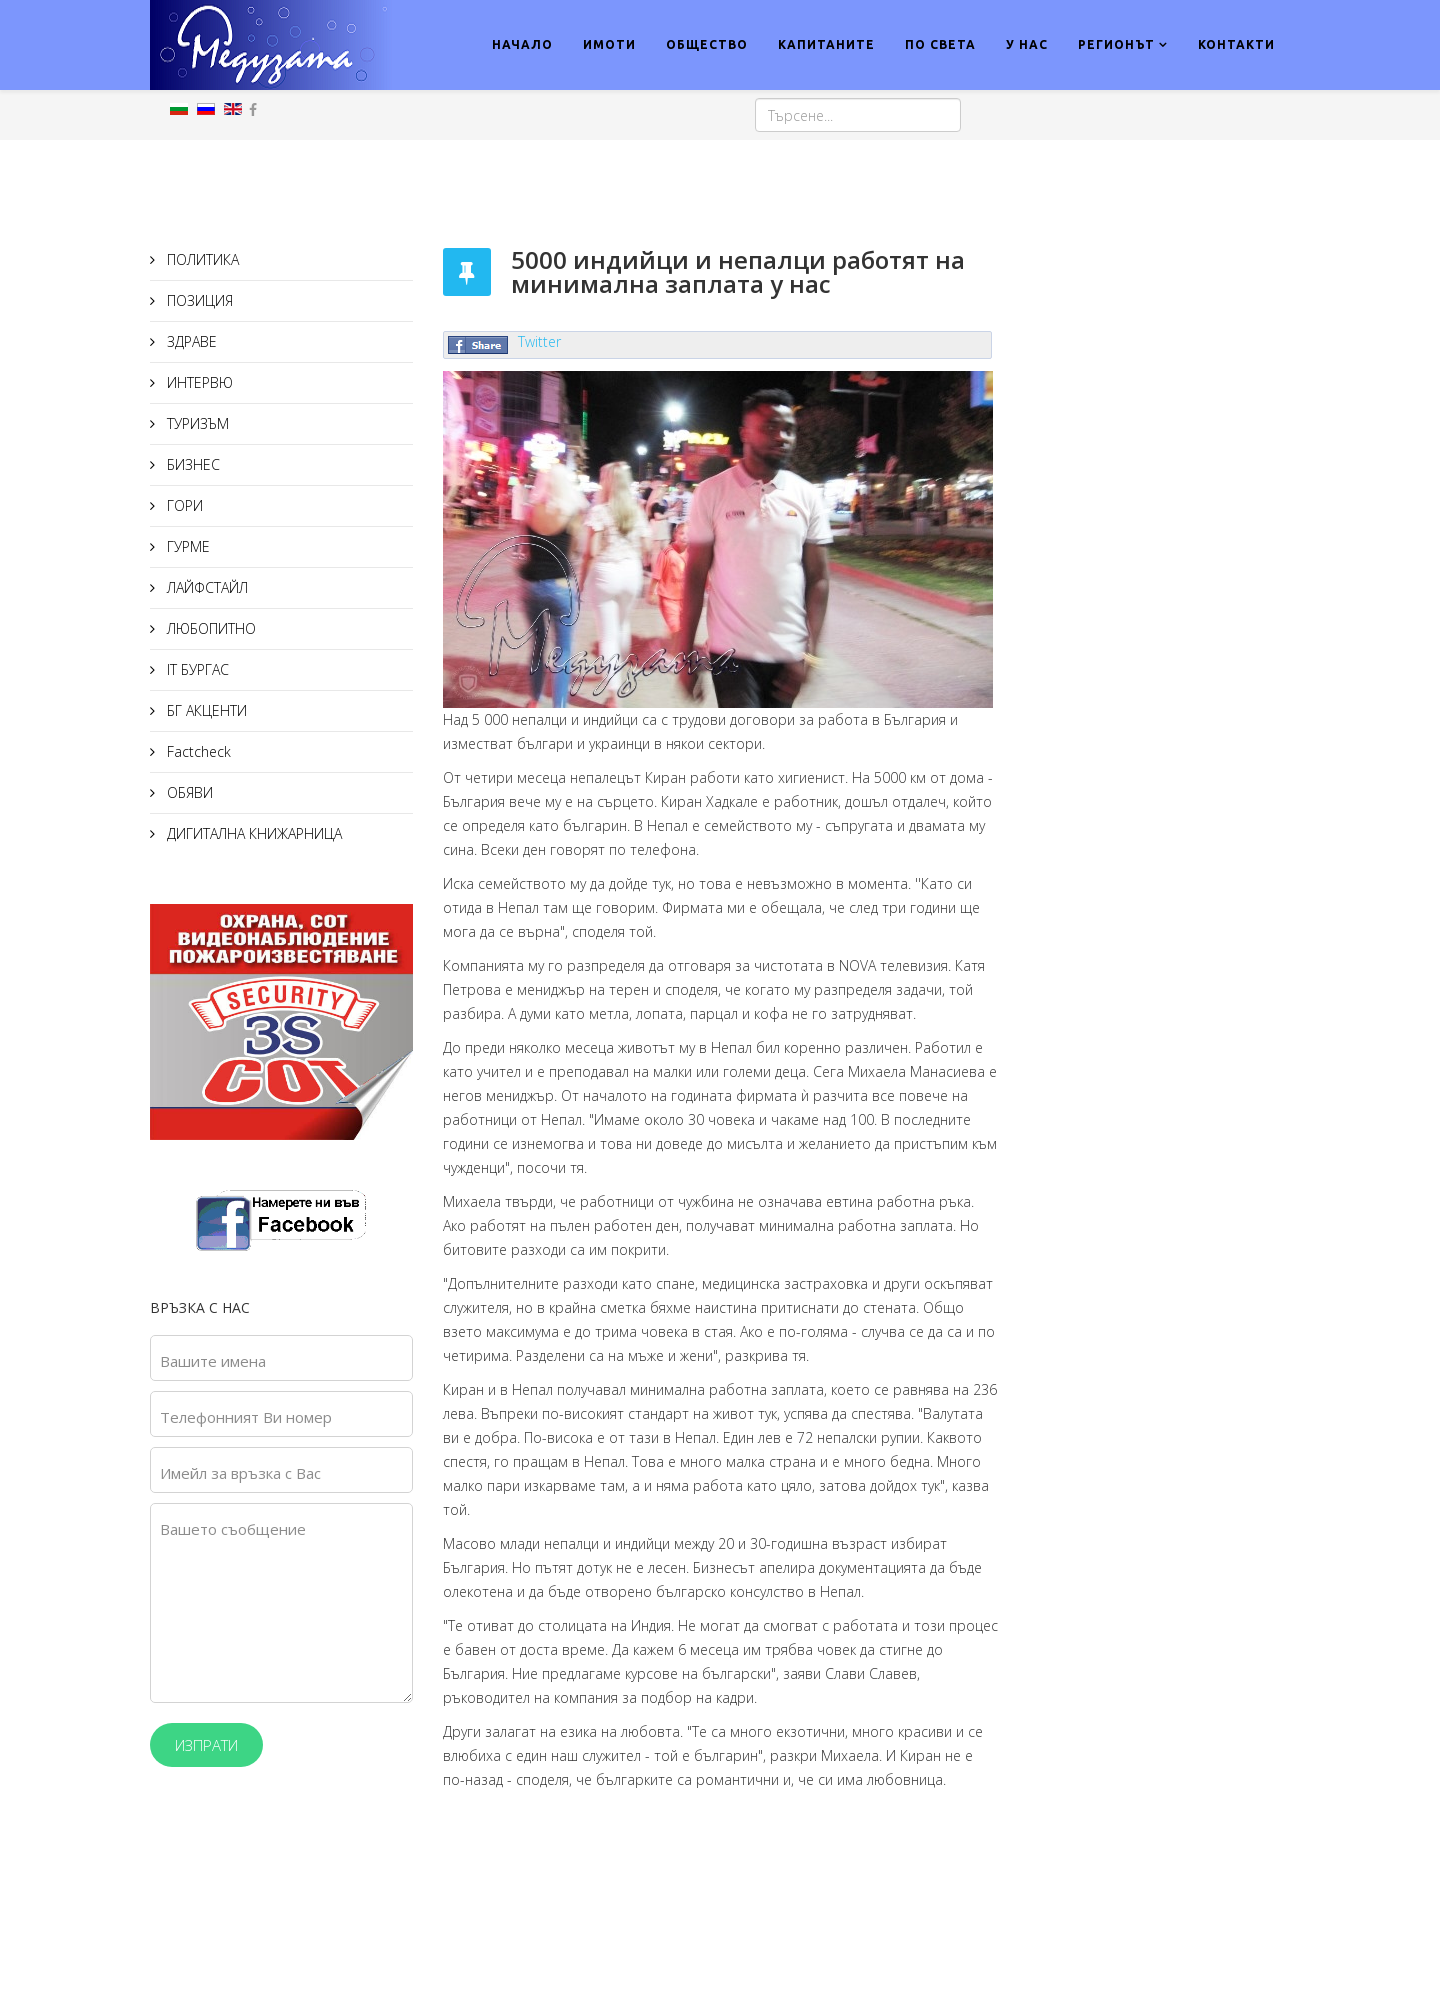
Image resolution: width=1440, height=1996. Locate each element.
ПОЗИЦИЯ (198, 300)
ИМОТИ (609, 44)
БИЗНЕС (191, 464)
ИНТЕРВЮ (198, 382)
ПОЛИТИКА (201, 259)
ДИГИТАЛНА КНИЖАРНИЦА (252, 833)
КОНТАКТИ (1236, 44)
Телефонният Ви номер (246, 1417)
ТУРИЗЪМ (196, 423)
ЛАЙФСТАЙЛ (205, 587)
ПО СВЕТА (940, 44)
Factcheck (197, 751)
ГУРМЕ (186, 546)
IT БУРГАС (196, 669)
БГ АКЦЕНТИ (205, 710)
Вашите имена (213, 1361)
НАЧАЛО (522, 44)
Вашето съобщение (233, 1529)
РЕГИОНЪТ (1116, 44)
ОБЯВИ (188, 792)
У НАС (1027, 44)
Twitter (539, 341)
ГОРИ (183, 505)
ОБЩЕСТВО (707, 44)
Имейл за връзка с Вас (240, 1473)
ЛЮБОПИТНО (209, 628)
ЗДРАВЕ (190, 341)
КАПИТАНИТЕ (826, 44)
